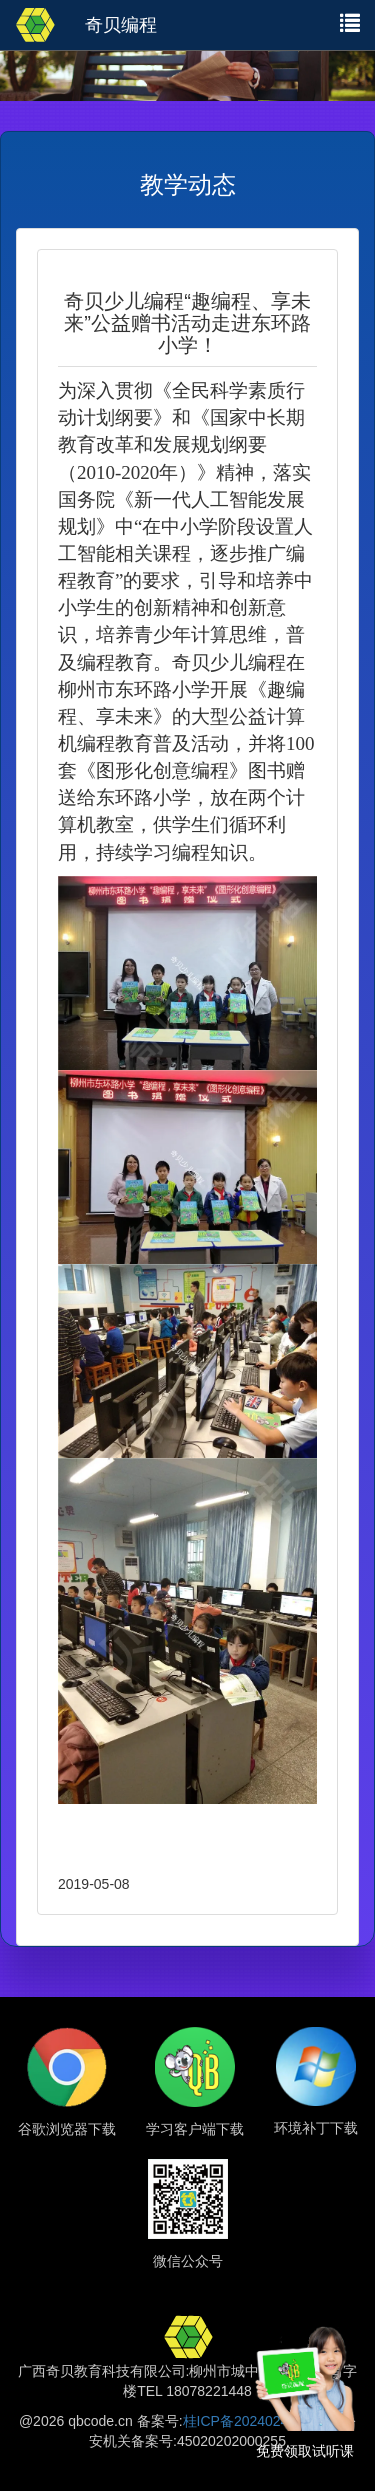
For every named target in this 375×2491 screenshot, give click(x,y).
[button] (350, 22)
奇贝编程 (121, 25)
